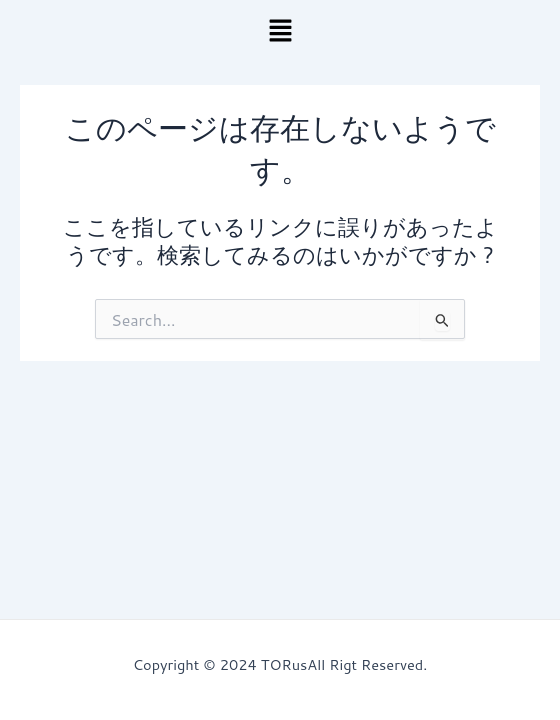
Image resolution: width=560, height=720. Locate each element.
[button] (280, 31)
